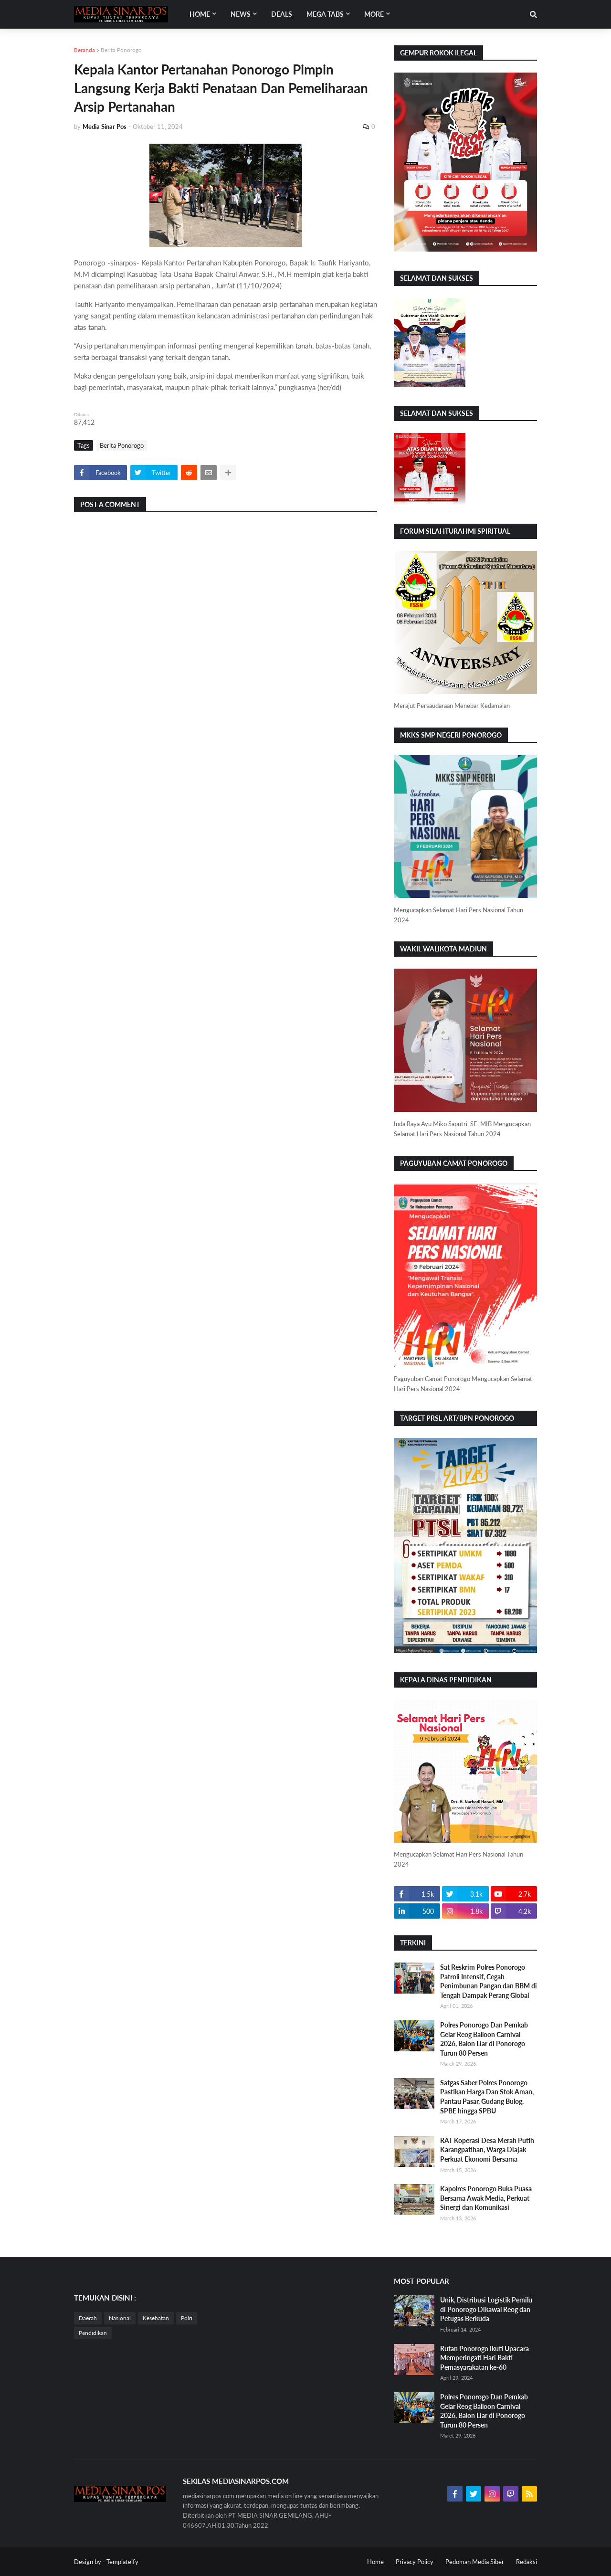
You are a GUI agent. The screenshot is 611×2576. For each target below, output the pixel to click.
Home (375, 2561)
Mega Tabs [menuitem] (325, 14)
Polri (186, 2318)
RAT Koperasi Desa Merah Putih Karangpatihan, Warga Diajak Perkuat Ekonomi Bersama (487, 2149)
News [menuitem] (241, 14)
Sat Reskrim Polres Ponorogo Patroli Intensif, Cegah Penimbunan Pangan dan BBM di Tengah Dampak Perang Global (488, 1981)
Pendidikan (93, 2332)
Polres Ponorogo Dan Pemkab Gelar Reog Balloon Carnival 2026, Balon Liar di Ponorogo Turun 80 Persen (484, 2039)
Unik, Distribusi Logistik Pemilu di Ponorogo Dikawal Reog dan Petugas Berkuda (486, 2309)
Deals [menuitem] (281, 14)
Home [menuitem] (200, 14)
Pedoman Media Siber (474, 2561)
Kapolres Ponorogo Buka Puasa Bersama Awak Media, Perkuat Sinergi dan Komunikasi (486, 2198)
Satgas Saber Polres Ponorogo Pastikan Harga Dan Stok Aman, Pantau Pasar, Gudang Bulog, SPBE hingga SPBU (487, 2097)
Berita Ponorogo (121, 49)
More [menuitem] (374, 14)
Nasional (120, 2318)
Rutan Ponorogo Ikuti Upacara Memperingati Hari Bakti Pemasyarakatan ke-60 (484, 2357)
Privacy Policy (414, 2561)
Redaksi (526, 2561)
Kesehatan (156, 2318)
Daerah (88, 2318)
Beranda (84, 49)
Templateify (122, 2561)
